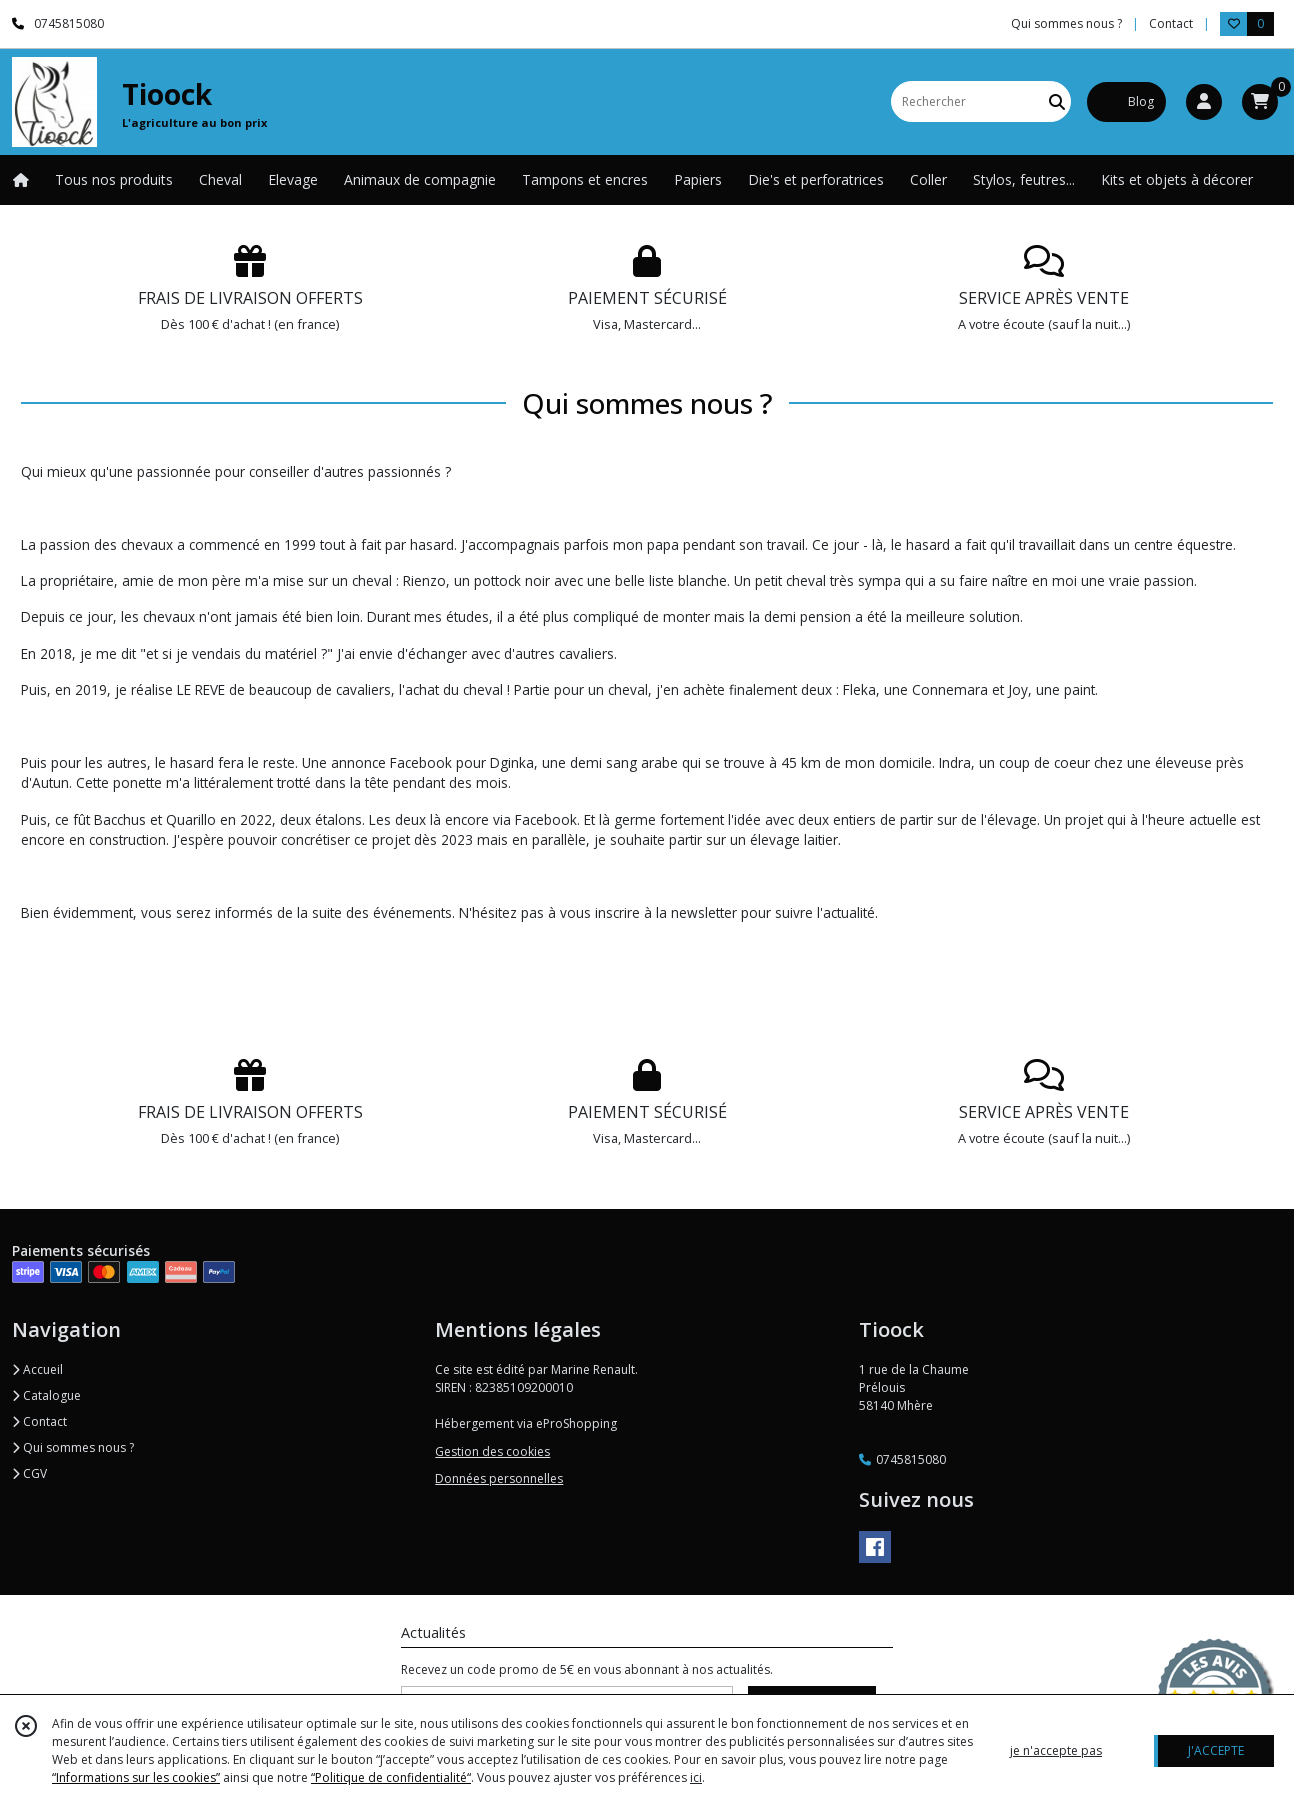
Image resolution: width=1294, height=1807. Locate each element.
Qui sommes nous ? (73, 1447)
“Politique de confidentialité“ (391, 1777)
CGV (29, 1473)
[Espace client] (1204, 102)
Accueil (37, 1369)
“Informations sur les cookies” (136, 1777)
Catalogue (46, 1395)
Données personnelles (499, 1478)
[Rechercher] (1057, 101)
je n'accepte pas (1056, 1750)
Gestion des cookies (492, 1451)
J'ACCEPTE (1216, 1750)
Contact (1171, 23)
